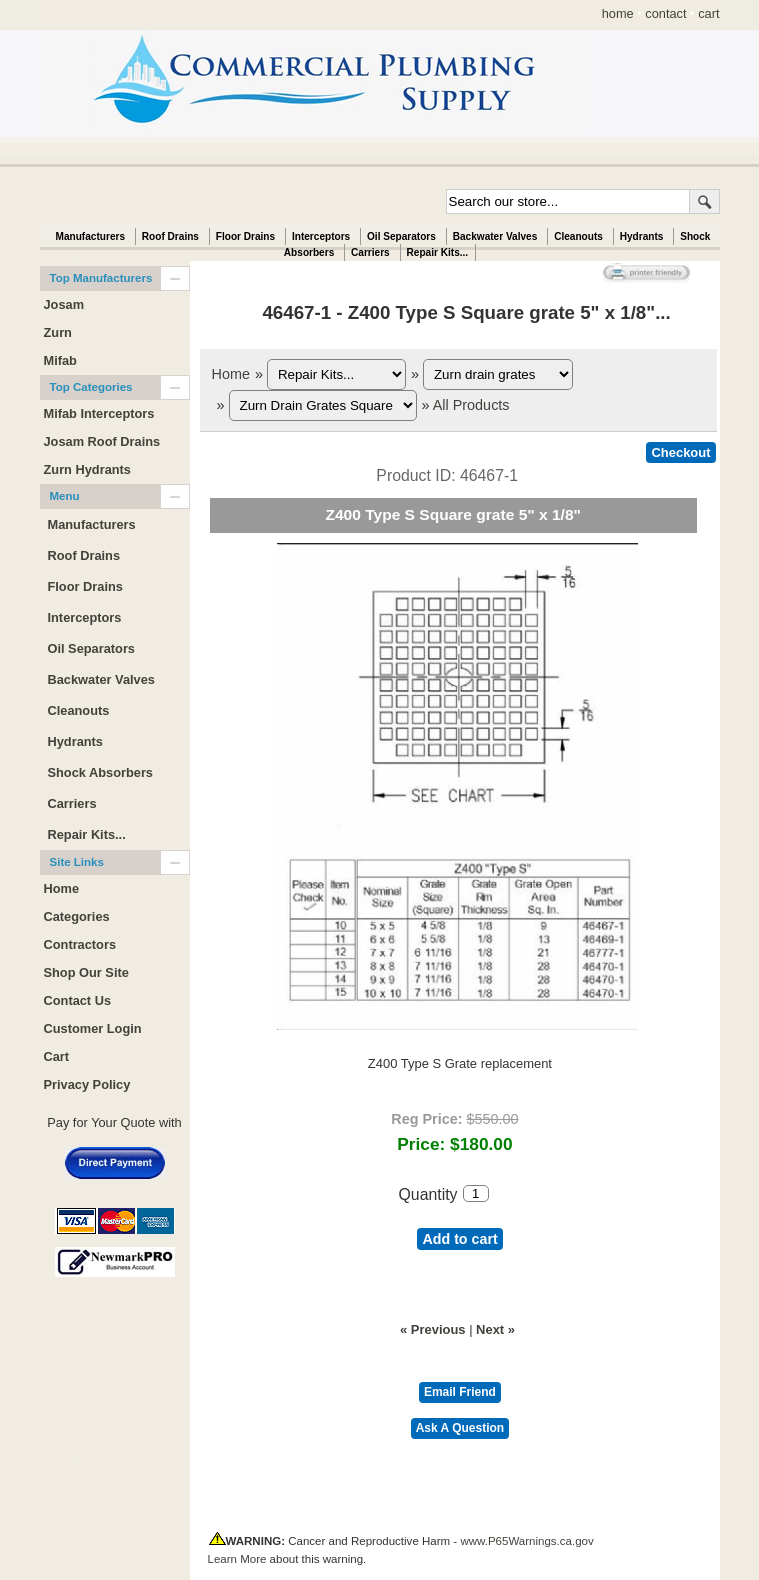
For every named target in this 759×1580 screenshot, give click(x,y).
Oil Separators (401, 236)
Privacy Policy (87, 1084)
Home (231, 374)
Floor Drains (245, 236)
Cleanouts (578, 236)
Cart (57, 1056)
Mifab (60, 360)
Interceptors (321, 236)
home (618, 13)
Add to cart (459, 1239)
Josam (64, 304)
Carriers (370, 252)
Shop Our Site (86, 972)
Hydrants (642, 236)
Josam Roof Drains (102, 441)
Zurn (58, 332)
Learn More (237, 1559)
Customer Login (93, 1028)
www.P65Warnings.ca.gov (526, 1541)
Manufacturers (90, 236)
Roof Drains (170, 236)
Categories (77, 916)
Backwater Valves (495, 236)
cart (708, 13)
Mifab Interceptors (99, 413)
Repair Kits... (438, 252)
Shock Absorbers (101, 772)
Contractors (80, 944)
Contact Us (78, 1000)
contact (665, 13)
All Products (471, 405)
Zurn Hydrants (87, 469)
